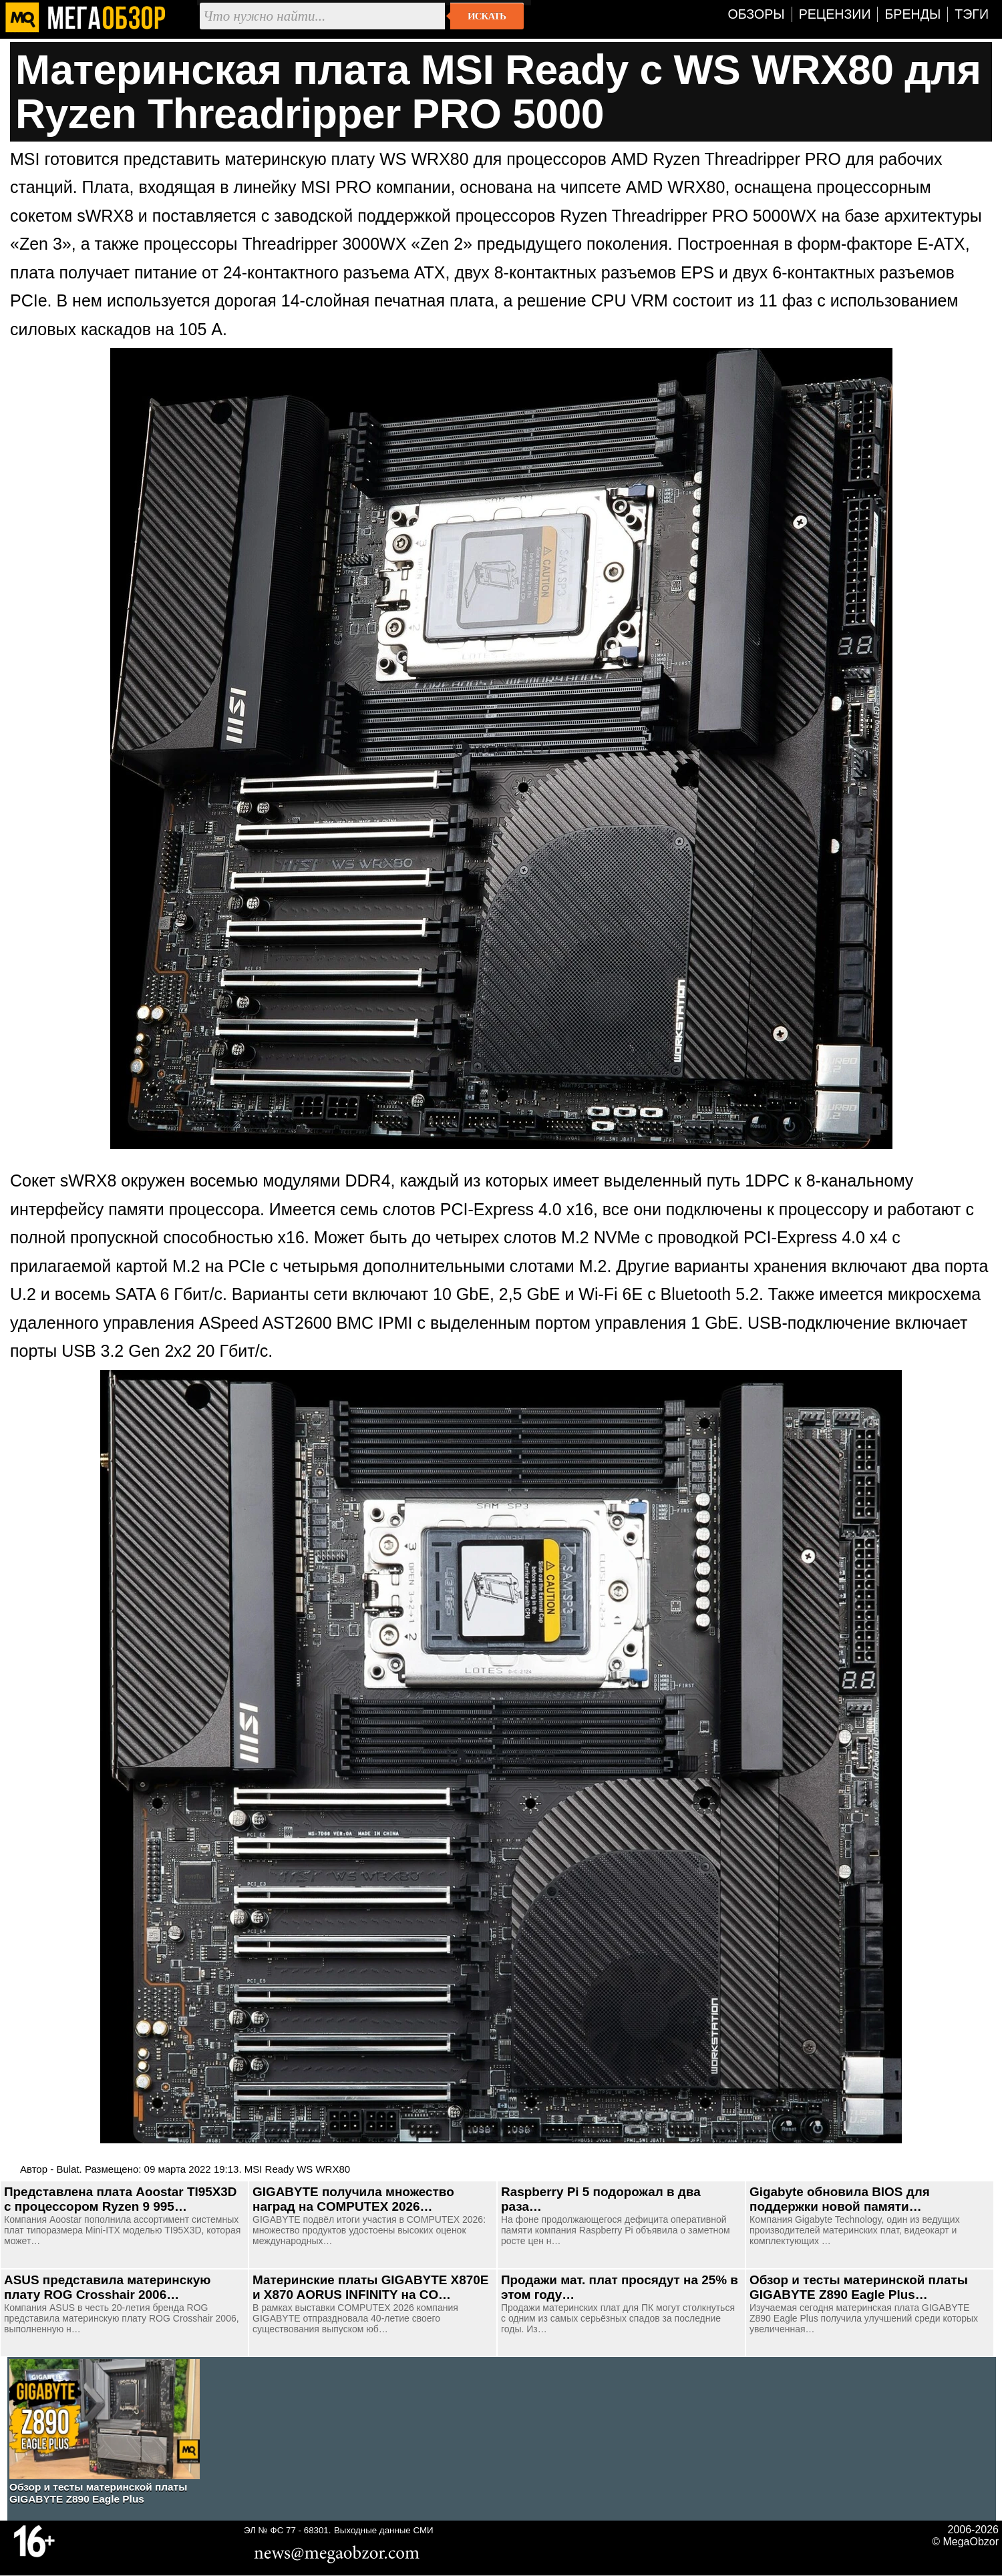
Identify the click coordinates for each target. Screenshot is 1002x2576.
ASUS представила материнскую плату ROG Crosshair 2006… (107, 2287)
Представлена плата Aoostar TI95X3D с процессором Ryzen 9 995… (120, 2199)
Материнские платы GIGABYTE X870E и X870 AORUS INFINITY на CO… (370, 2287)
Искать (487, 16)
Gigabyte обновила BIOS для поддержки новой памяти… (839, 2199)
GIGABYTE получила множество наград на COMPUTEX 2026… (353, 2199)
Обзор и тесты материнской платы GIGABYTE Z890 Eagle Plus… (858, 2287)
